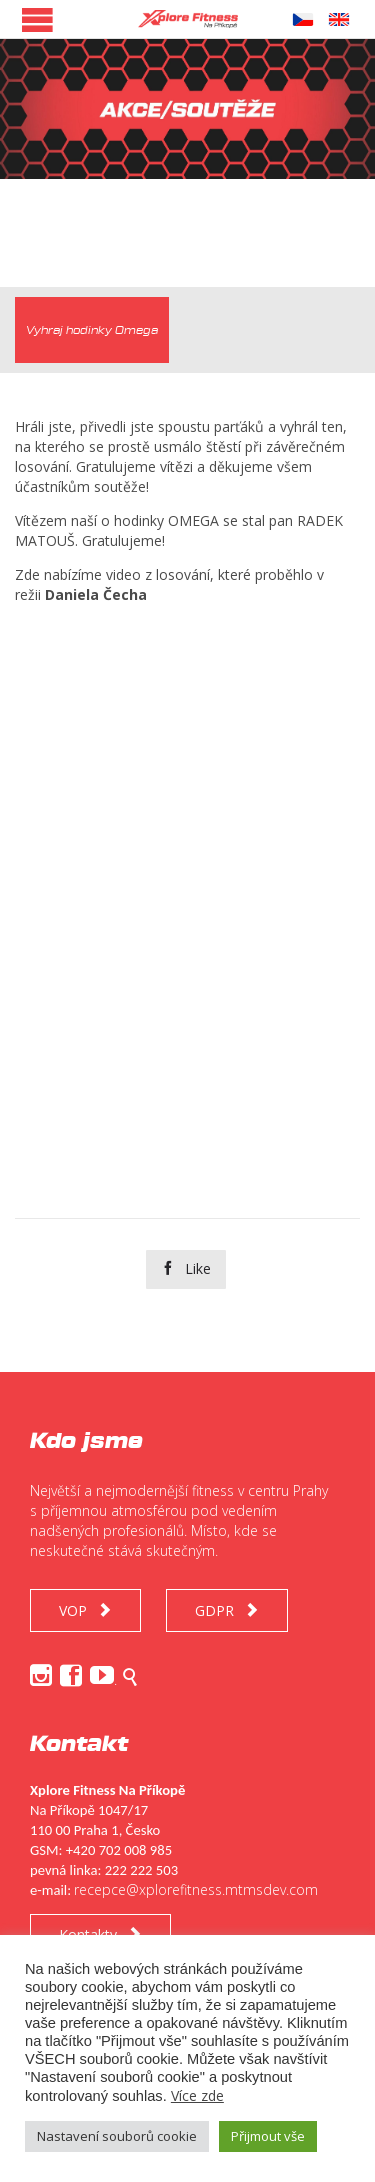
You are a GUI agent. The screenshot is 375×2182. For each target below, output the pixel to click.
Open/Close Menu (37, 19)
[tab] (92, 330)
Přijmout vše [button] (268, 2136)
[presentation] (92, 330)
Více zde (197, 2095)
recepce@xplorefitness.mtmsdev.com (196, 1889)
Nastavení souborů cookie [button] (117, 2136)
